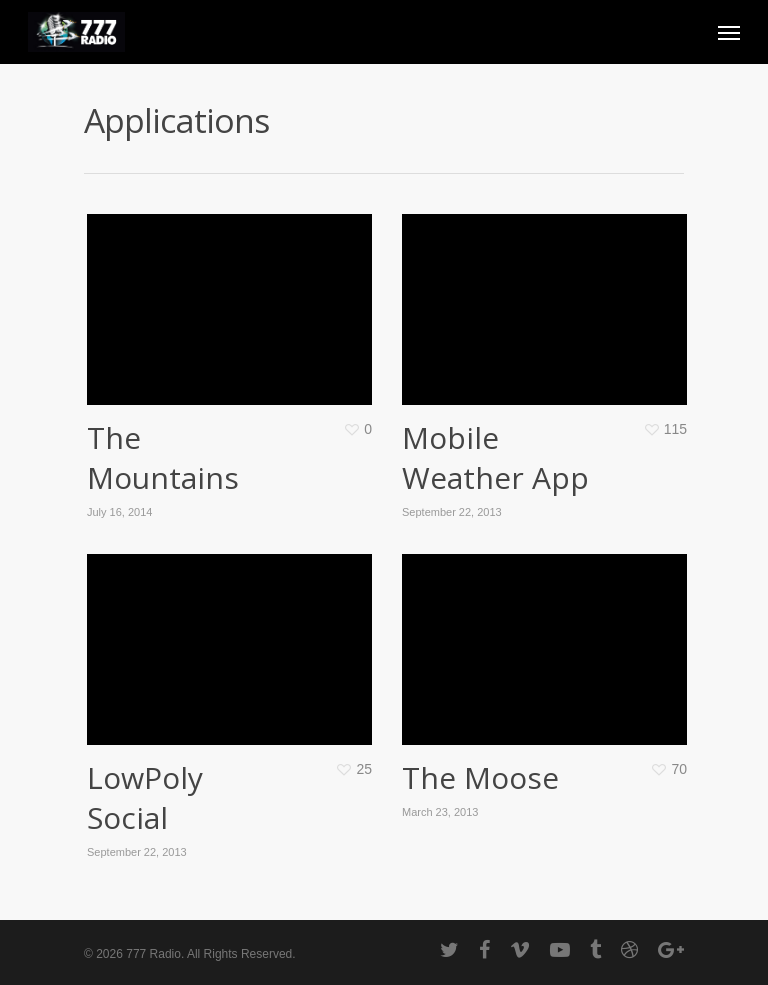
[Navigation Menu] (729, 32)
